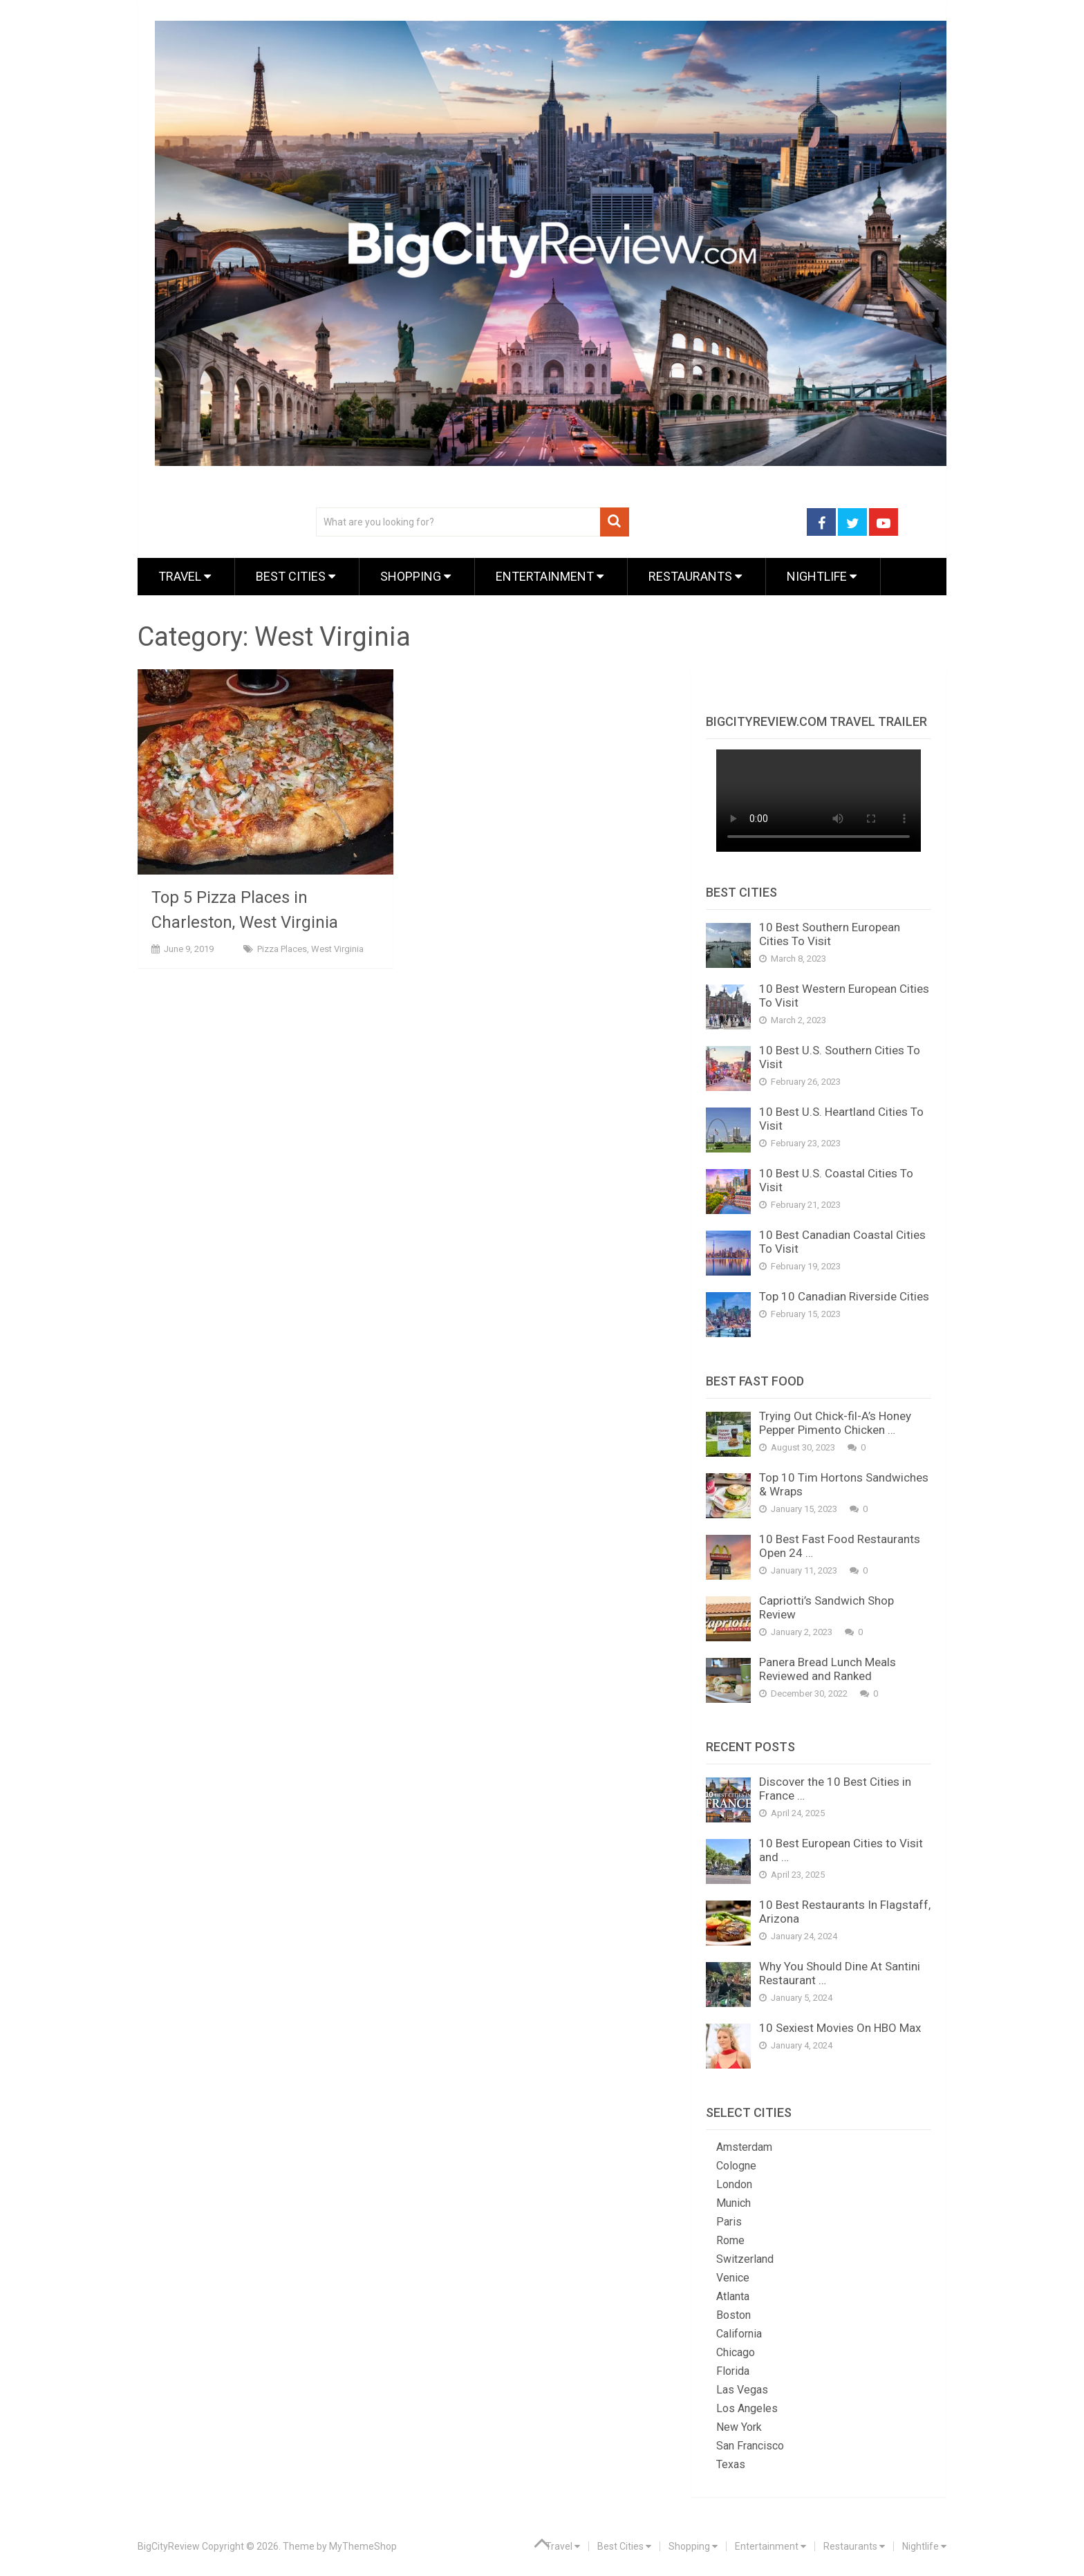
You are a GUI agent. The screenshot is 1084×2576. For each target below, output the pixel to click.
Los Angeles (747, 2408)
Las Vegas (742, 2389)
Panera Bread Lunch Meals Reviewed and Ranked (827, 1669)
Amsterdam (744, 2147)
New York (739, 2427)
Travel (184, 576)
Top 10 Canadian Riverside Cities (844, 1296)
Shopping (415, 576)
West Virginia (337, 949)
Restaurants (695, 576)
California (739, 2333)
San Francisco (750, 2445)
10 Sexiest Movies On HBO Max (840, 2028)
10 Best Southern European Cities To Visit (829, 934)
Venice (732, 2277)
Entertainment (550, 576)
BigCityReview (169, 2546)
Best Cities (295, 576)
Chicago (735, 2352)
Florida (732, 2371)
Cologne (736, 2165)
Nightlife (822, 576)
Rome (730, 2240)
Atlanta (732, 2296)
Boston (733, 2315)
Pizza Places (282, 949)
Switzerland (745, 2259)
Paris (729, 2221)
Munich (733, 2203)
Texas (730, 2464)
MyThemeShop (363, 2546)
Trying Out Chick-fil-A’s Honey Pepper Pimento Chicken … (835, 1423)
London (734, 2184)
